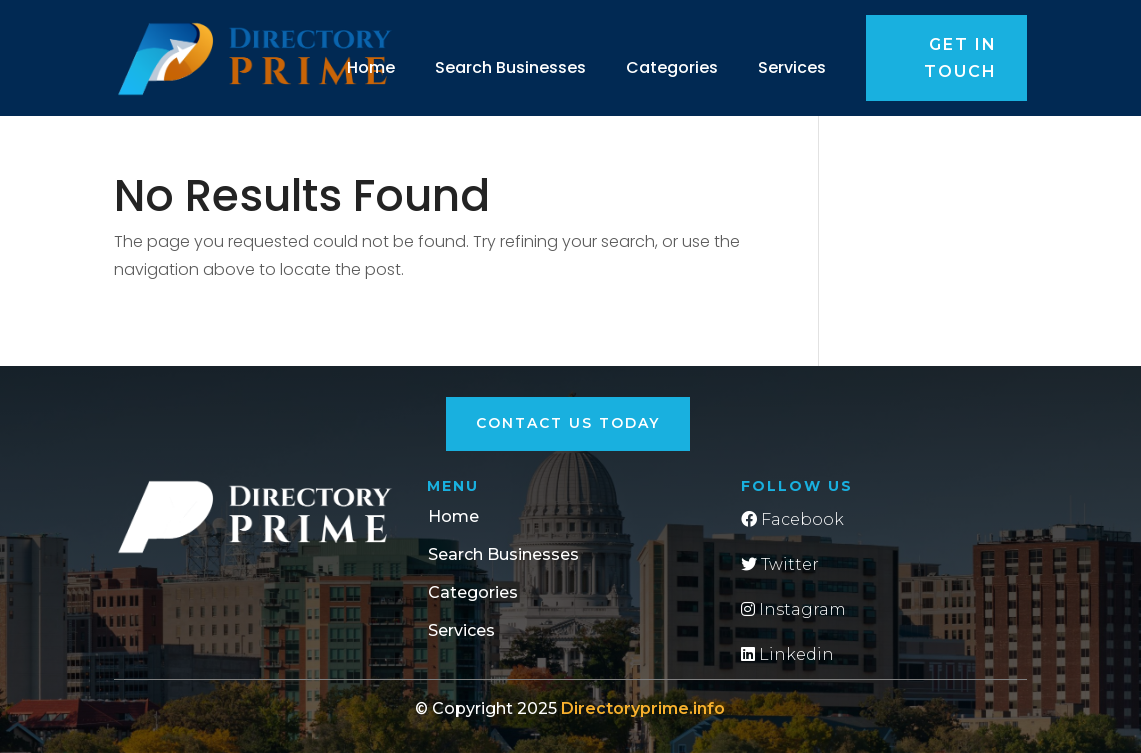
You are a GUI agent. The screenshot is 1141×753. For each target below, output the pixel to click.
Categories (672, 67)
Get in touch (960, 58)
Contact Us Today (568, 423)
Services (792, 67)
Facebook (792, 519)
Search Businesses (510, 67)
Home (371, 67)
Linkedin (787, 654)
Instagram (793, 609)
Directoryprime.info (643, 708)
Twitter (780, 564)
